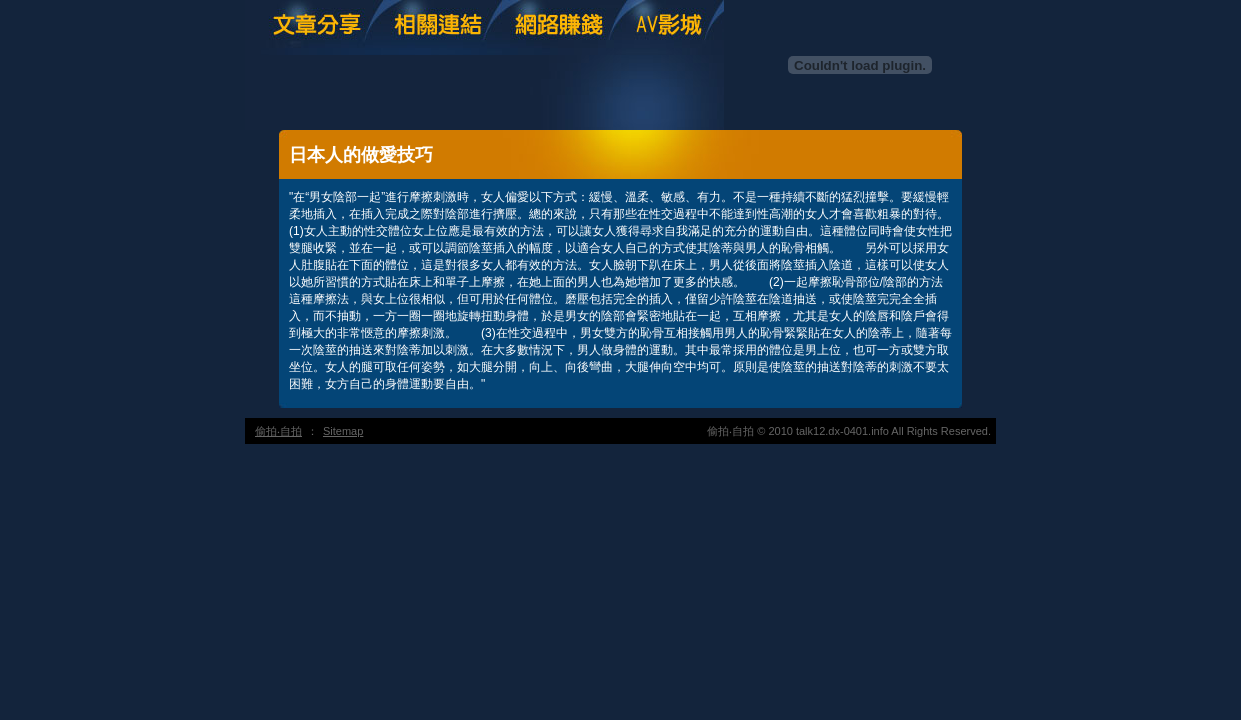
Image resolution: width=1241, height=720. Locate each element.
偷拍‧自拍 (278, 431)
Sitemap (343, 431)
